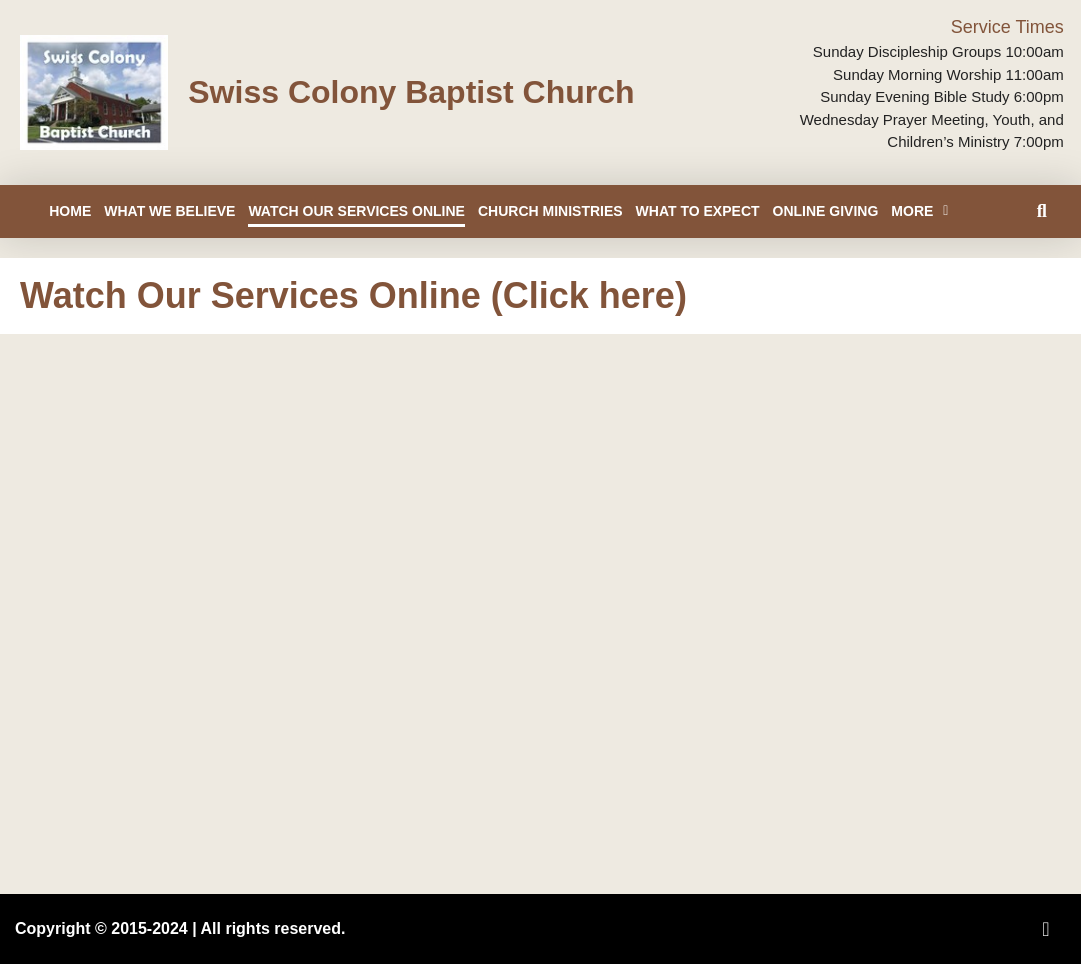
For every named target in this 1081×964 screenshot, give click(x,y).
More (919, 211)
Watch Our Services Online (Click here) (353, 295)
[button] (1041, 211)
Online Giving (826, 211)
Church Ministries (550, 211)
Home (70, 211)
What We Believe (169, 211)
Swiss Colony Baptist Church (411, 92)
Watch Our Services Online (356, 211)
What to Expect (698, 211)
